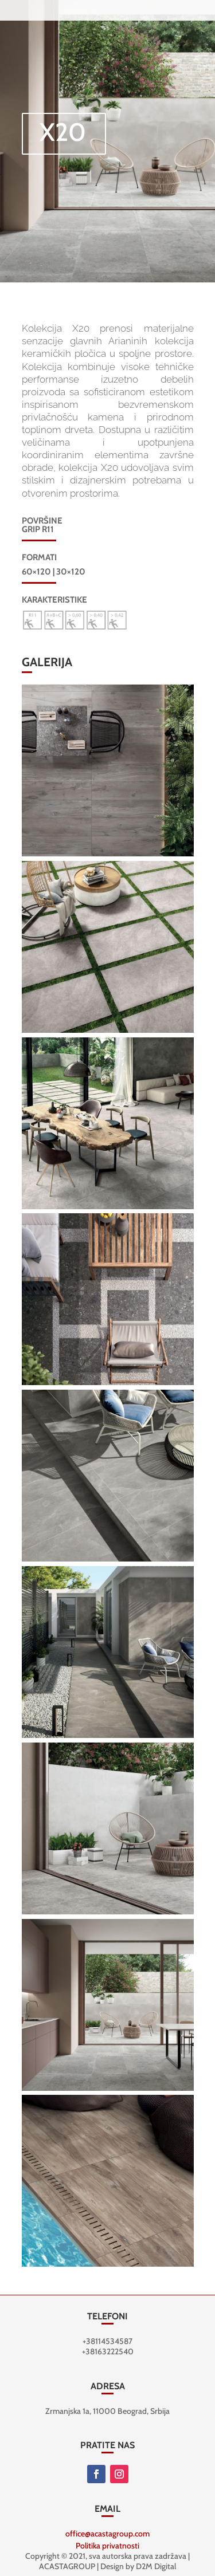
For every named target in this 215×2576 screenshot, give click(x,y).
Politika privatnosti (107, 2545)
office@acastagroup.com (107, 2533)
